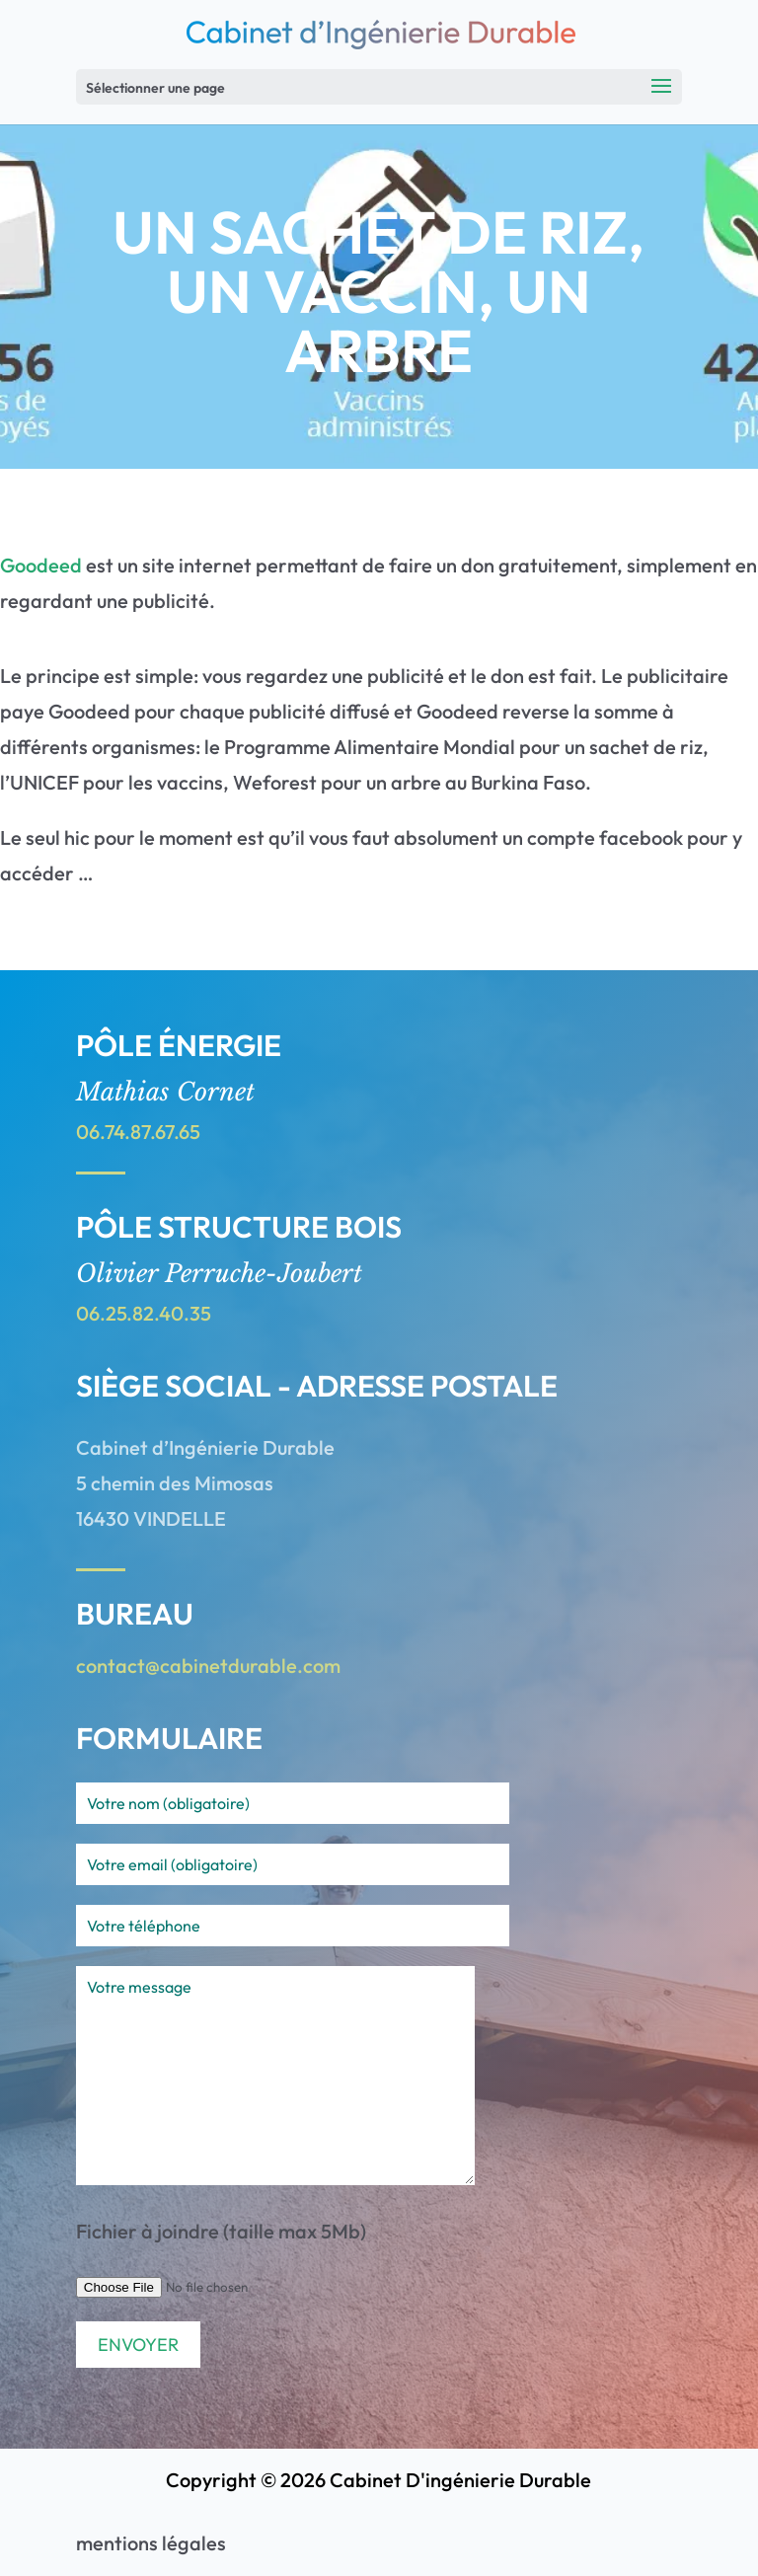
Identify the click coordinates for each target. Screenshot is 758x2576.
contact (110, 1665)
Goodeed (41, 565)
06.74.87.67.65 (138, 1131)
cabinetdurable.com (250, 1665)
